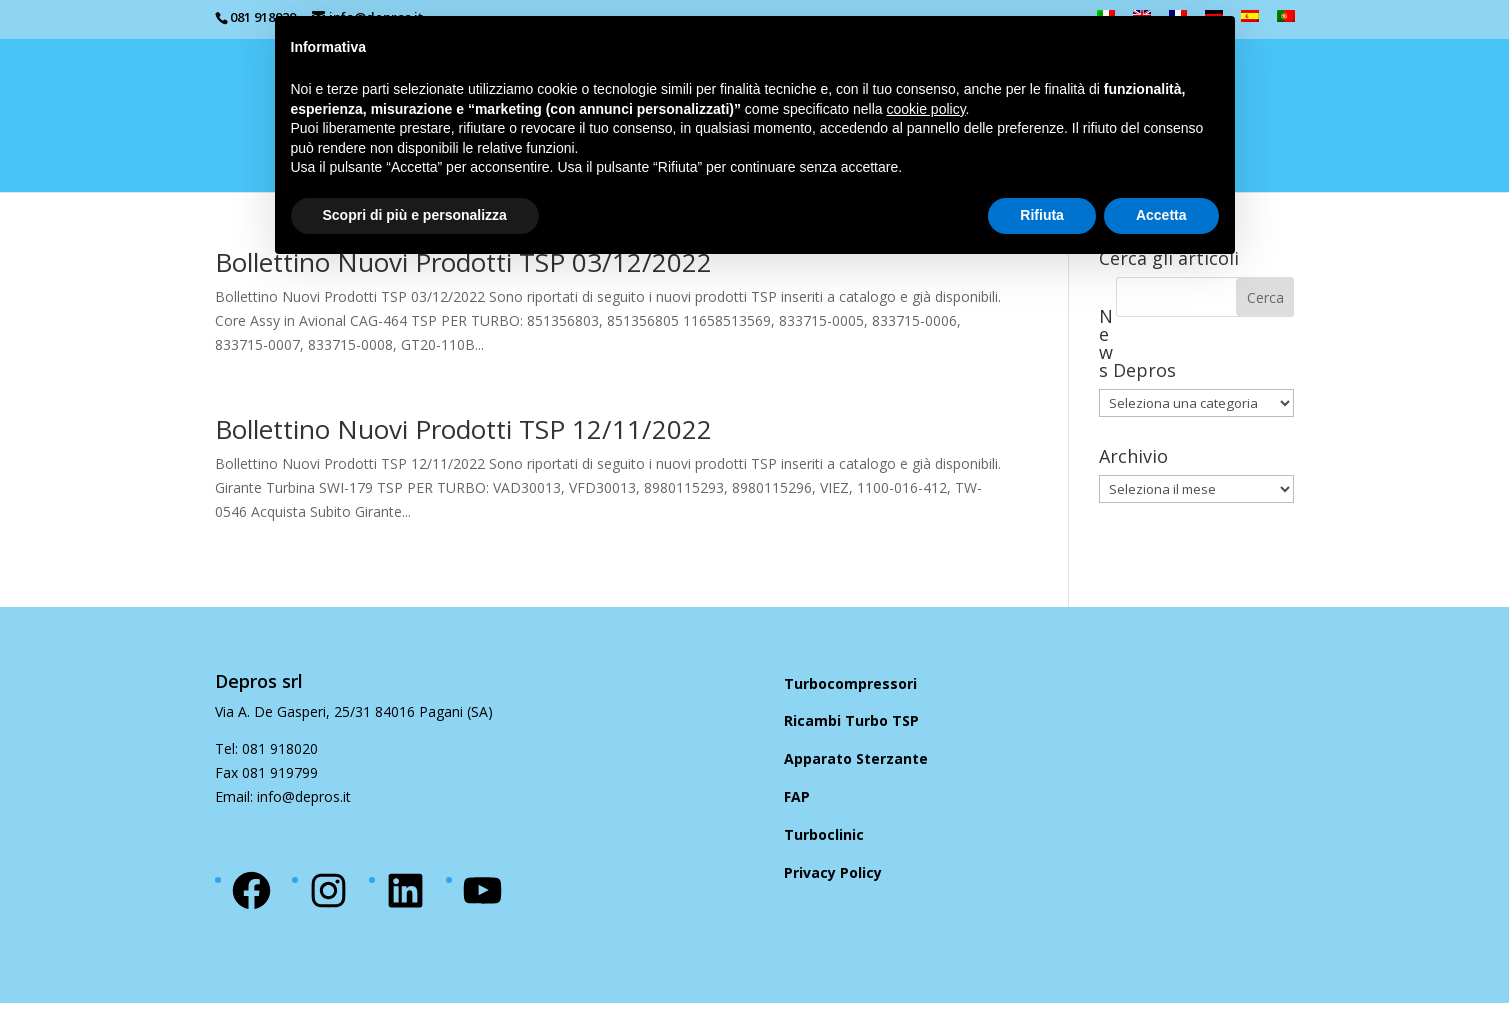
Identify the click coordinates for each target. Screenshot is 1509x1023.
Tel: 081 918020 (266, 748)
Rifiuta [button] (1042, 215)
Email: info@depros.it (283, 796)
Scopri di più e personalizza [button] (415, 215)
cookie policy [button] (925, 109)
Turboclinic (824, 834)
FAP (797, 796)
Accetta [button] (1161, 215)
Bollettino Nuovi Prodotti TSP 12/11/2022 (463, 429)
